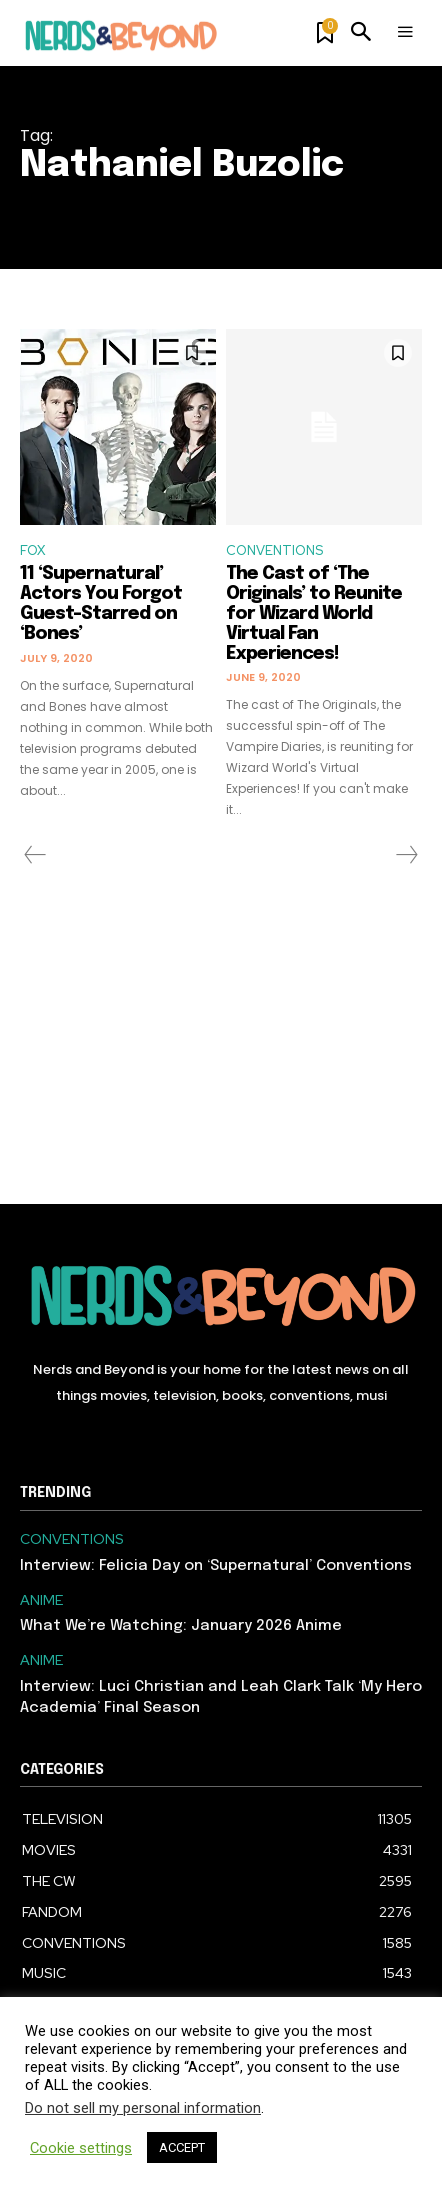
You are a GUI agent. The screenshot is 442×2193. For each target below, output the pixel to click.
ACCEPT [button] (182, 2147)
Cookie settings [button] (81, 2148)
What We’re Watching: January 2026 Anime (181, 1626)
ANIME (41, 1600)
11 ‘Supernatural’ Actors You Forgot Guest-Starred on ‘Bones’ (101, 603)
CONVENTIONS (274, 550)
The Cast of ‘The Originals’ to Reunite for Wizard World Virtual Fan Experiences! (314, 613)
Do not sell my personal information (143, 2108)
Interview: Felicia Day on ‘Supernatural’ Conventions (216, 1566)
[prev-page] (35, 855)
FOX (32, 550)
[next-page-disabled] (406, 855)
